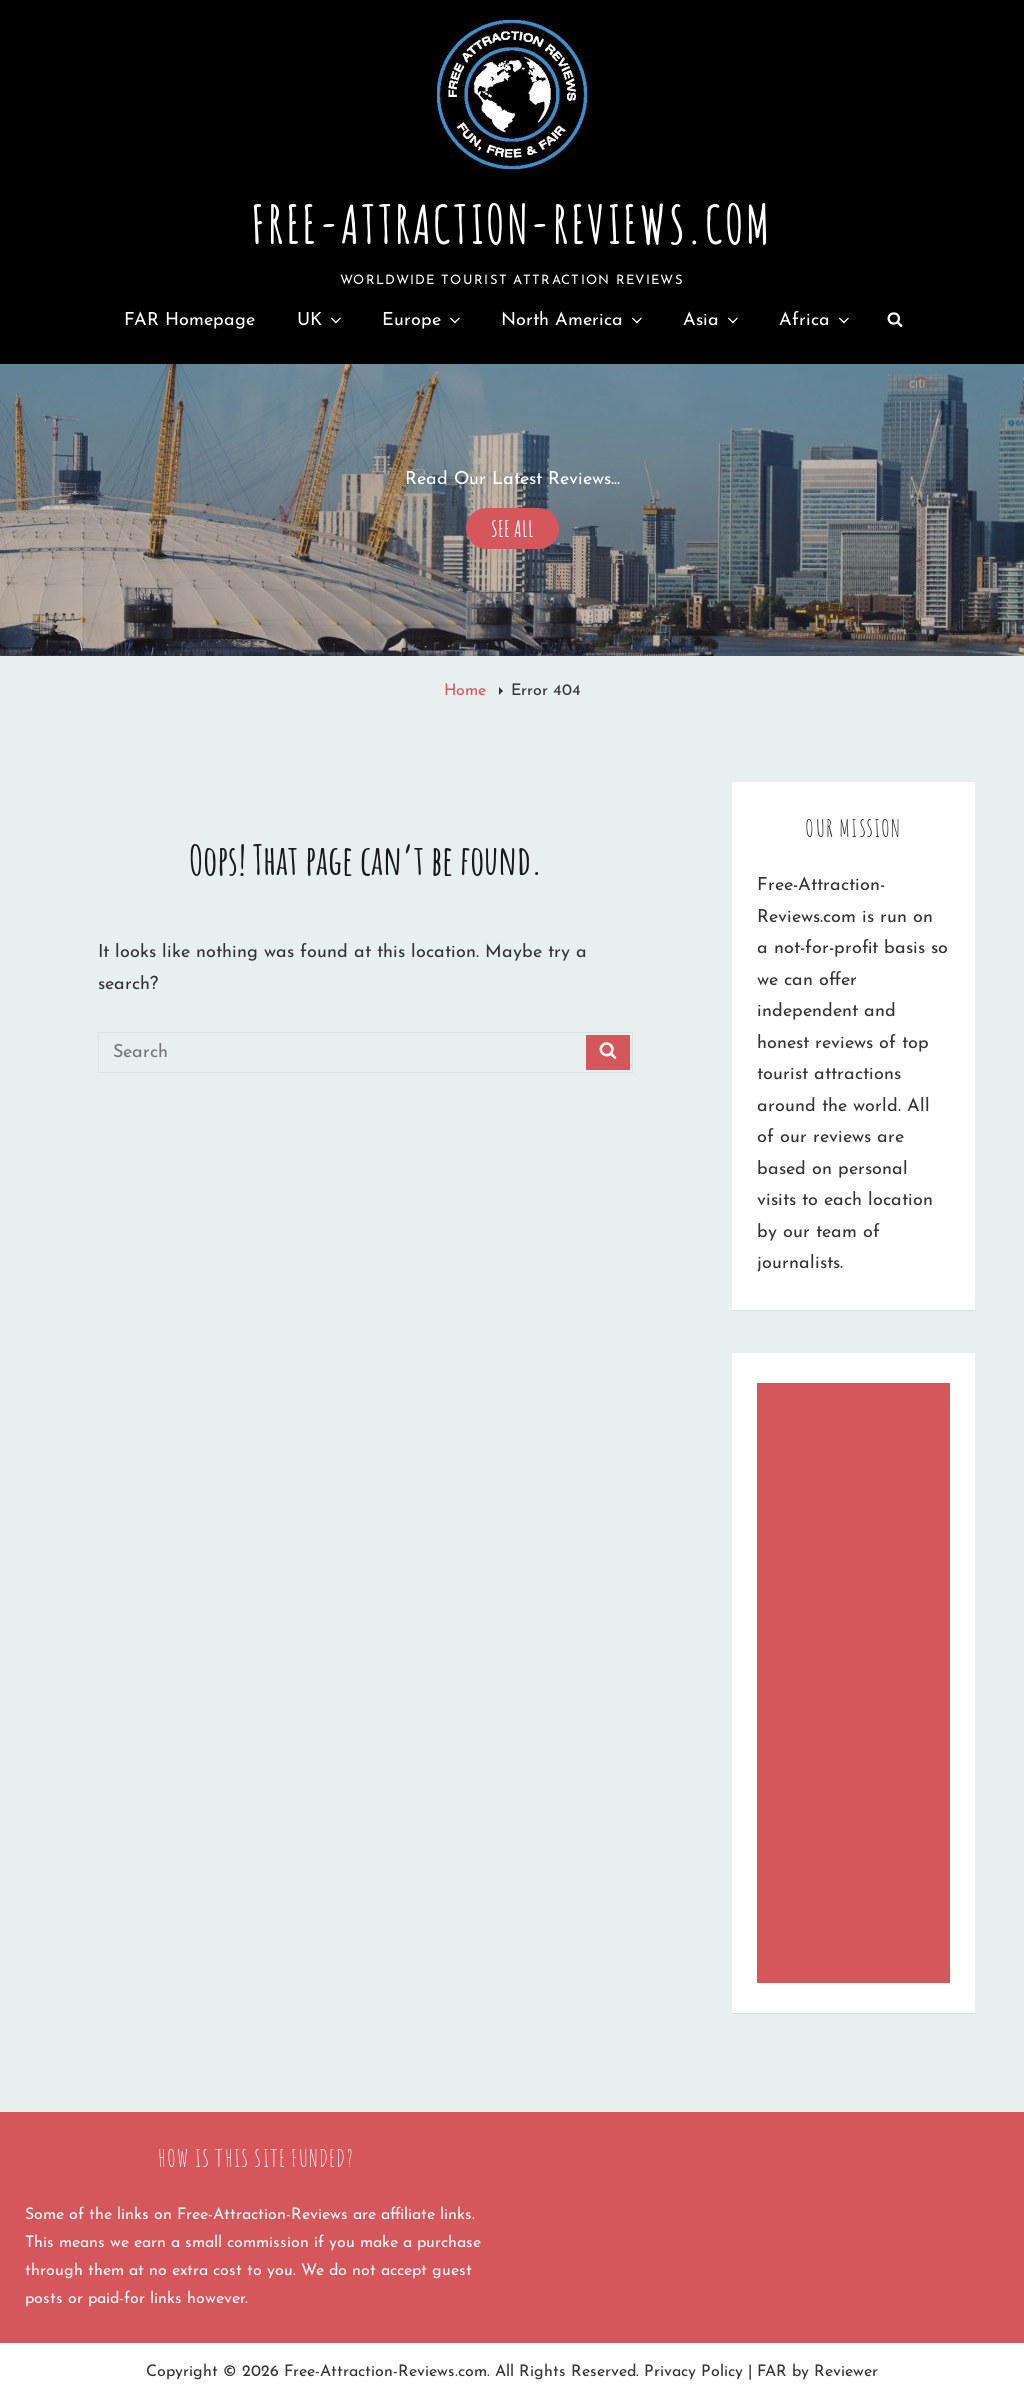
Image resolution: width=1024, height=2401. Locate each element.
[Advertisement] (858, 1685)
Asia (712, 320)
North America (573, 320)
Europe (423, 320)
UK (321, 320)
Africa (816, 320)
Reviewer (846, 2372)
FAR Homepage (189, 320)
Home (467, 691)
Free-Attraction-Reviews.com (511, 224)
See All (512, 525)
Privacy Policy (693, 2372)
